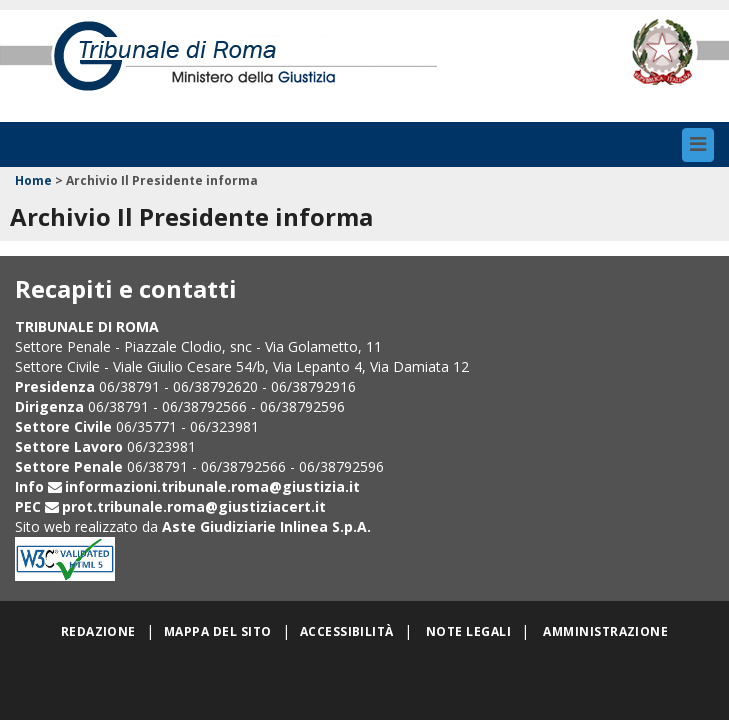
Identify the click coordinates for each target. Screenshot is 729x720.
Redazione (98, 631)
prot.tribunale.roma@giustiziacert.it (194, 506)
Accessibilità (347, 631)
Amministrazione (605, 631)
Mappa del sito (218, 631)
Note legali (468, 631)
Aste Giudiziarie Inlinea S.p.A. (266, 526)
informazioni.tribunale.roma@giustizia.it (212, 486)
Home (33, 180)
